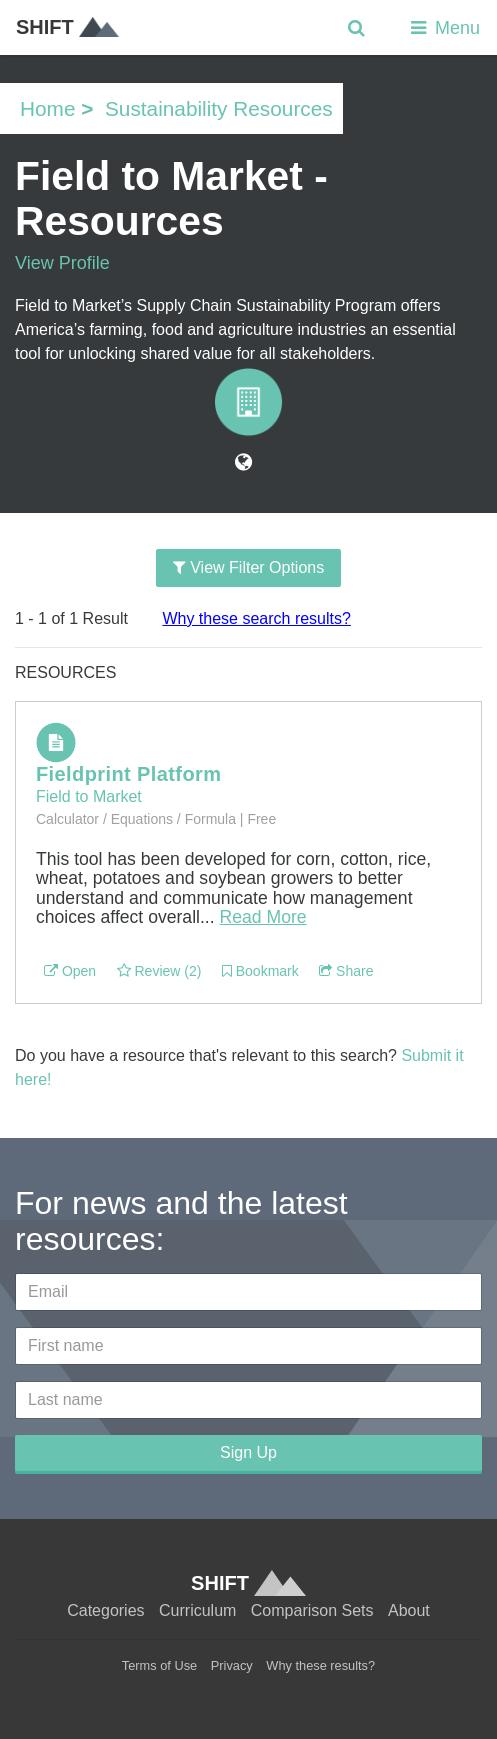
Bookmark (260, 971)
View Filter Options (248, 567)
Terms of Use (159, 1665)
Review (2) (159, 971)
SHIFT (67, 27)
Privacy (232, 1665)
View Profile (62, 263)
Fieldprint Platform (128, 774)
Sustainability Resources (219, 108)
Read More (263, 917)
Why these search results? (256, 618)
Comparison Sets (312, 1610)
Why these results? (320, 1665)
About (409, 1610)
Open (70, 971)
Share (346, 971)
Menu (443, 28)
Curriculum (197, 1610)
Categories (105, 1610)
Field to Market (89, 796)
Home (47, 108)
